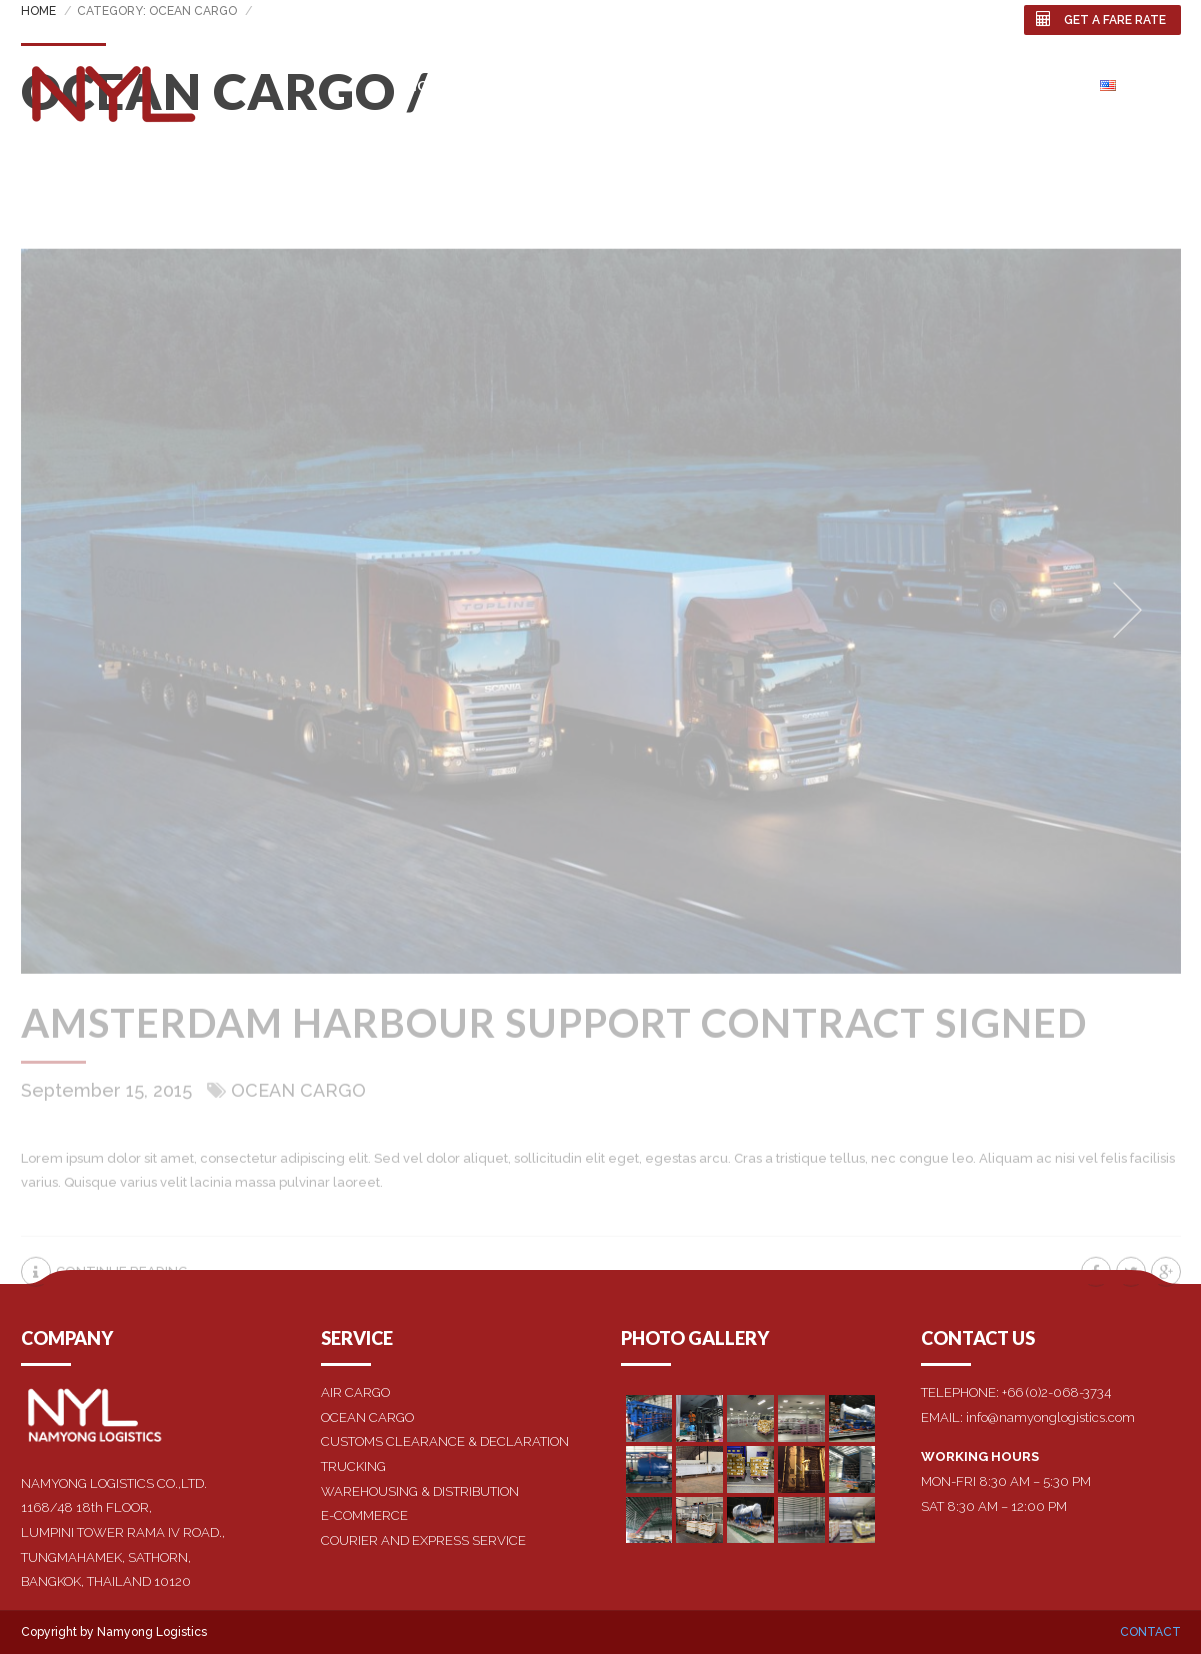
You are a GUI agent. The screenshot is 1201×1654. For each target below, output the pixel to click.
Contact (1034, 85)
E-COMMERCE (364, 1515)
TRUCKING (353, 1466)
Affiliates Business (749, 85)
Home (428, 85)
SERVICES (614, 85)
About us (516, 85)
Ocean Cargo (298, 1107)
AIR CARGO (355, 1392)
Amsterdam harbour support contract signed (554, 1040)
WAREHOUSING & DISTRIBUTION (420, 1491)
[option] (601, 628)
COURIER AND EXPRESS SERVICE (423, 1540)
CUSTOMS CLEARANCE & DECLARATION (445, 1441)
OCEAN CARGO (367, 1417)
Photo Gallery (910, 85)
